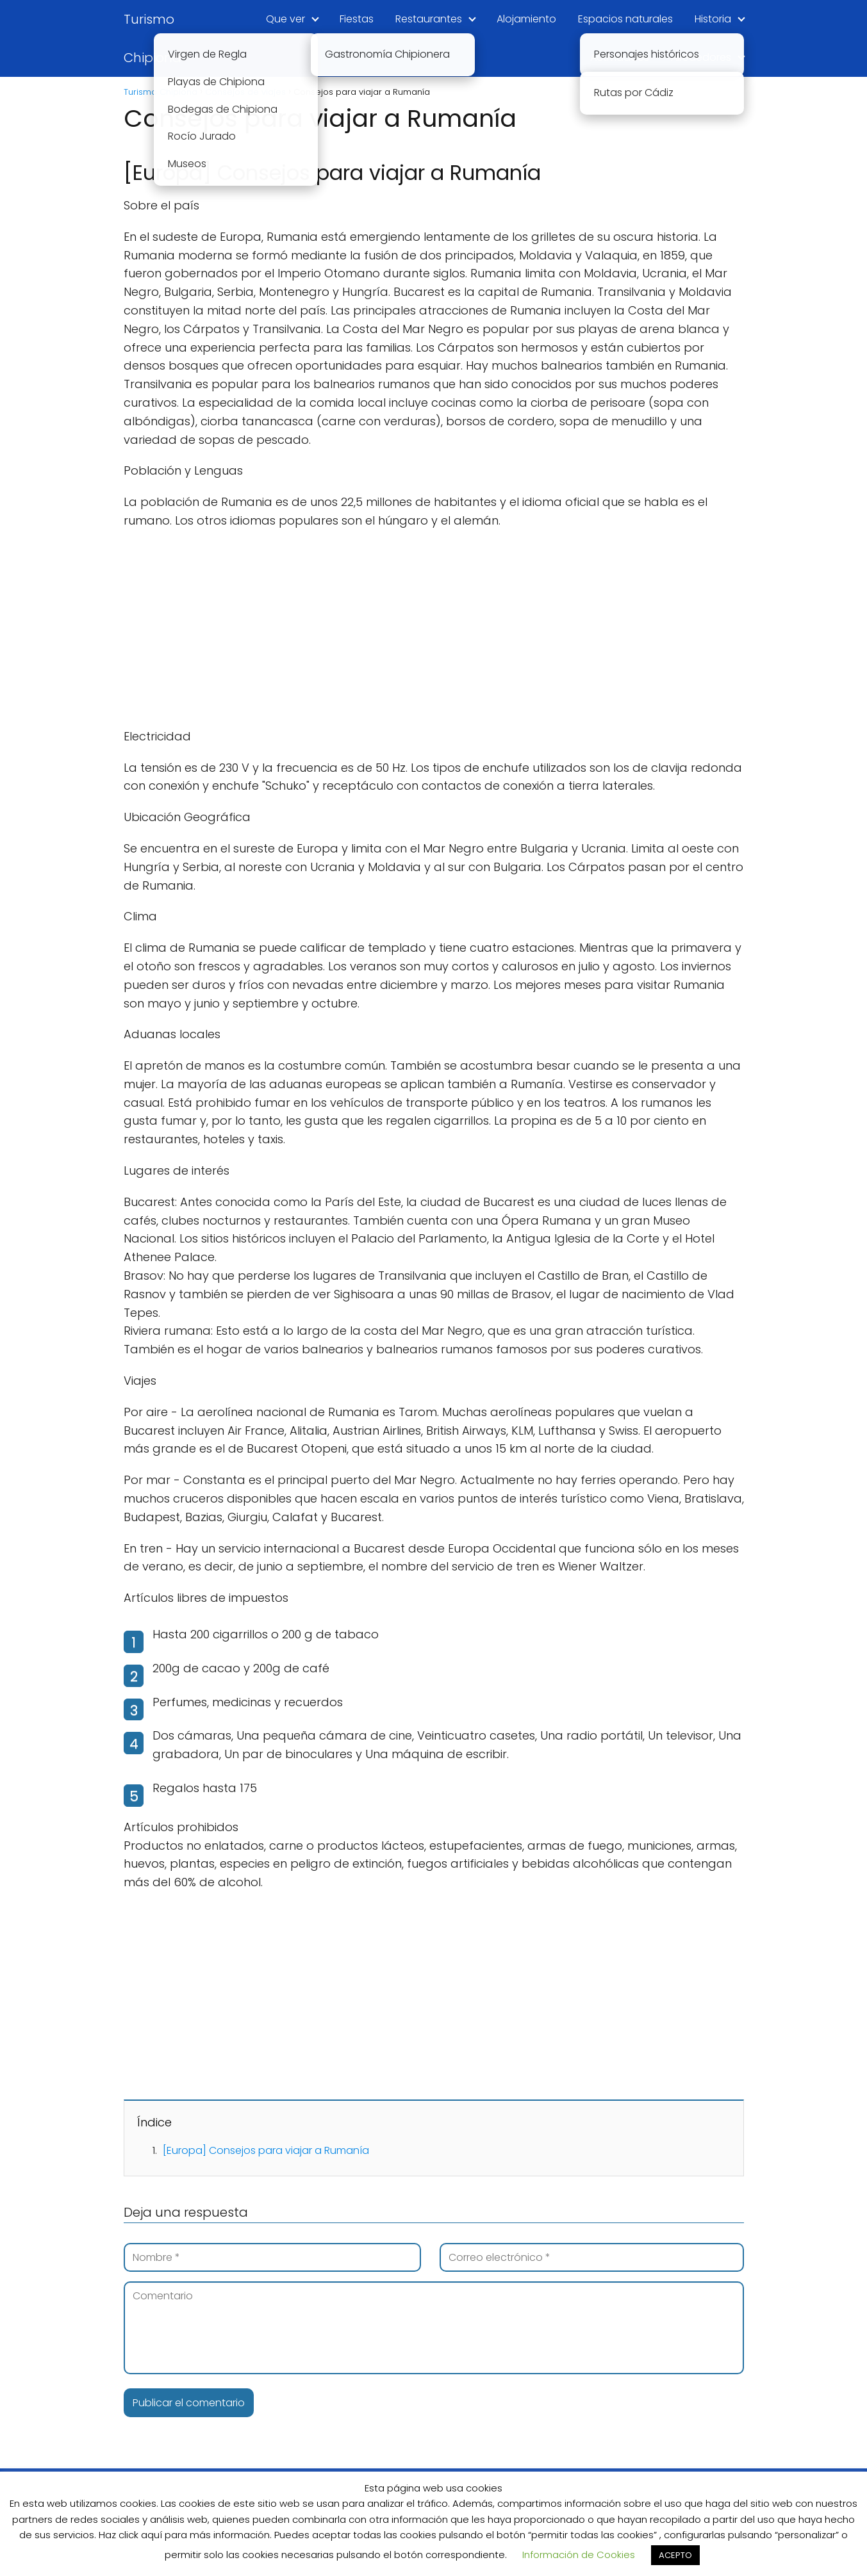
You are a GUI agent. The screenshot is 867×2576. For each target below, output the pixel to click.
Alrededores (701, 57)
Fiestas (357, 19)
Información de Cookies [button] (578, 2554)
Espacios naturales (625, 19)
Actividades (619, 57)
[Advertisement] (434, 632)
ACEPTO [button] (675, 2555)
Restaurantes (428, 19)
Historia (713, 19)
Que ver (285, 19)
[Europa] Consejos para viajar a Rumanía (266, 2150)
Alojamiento (526, 19)
